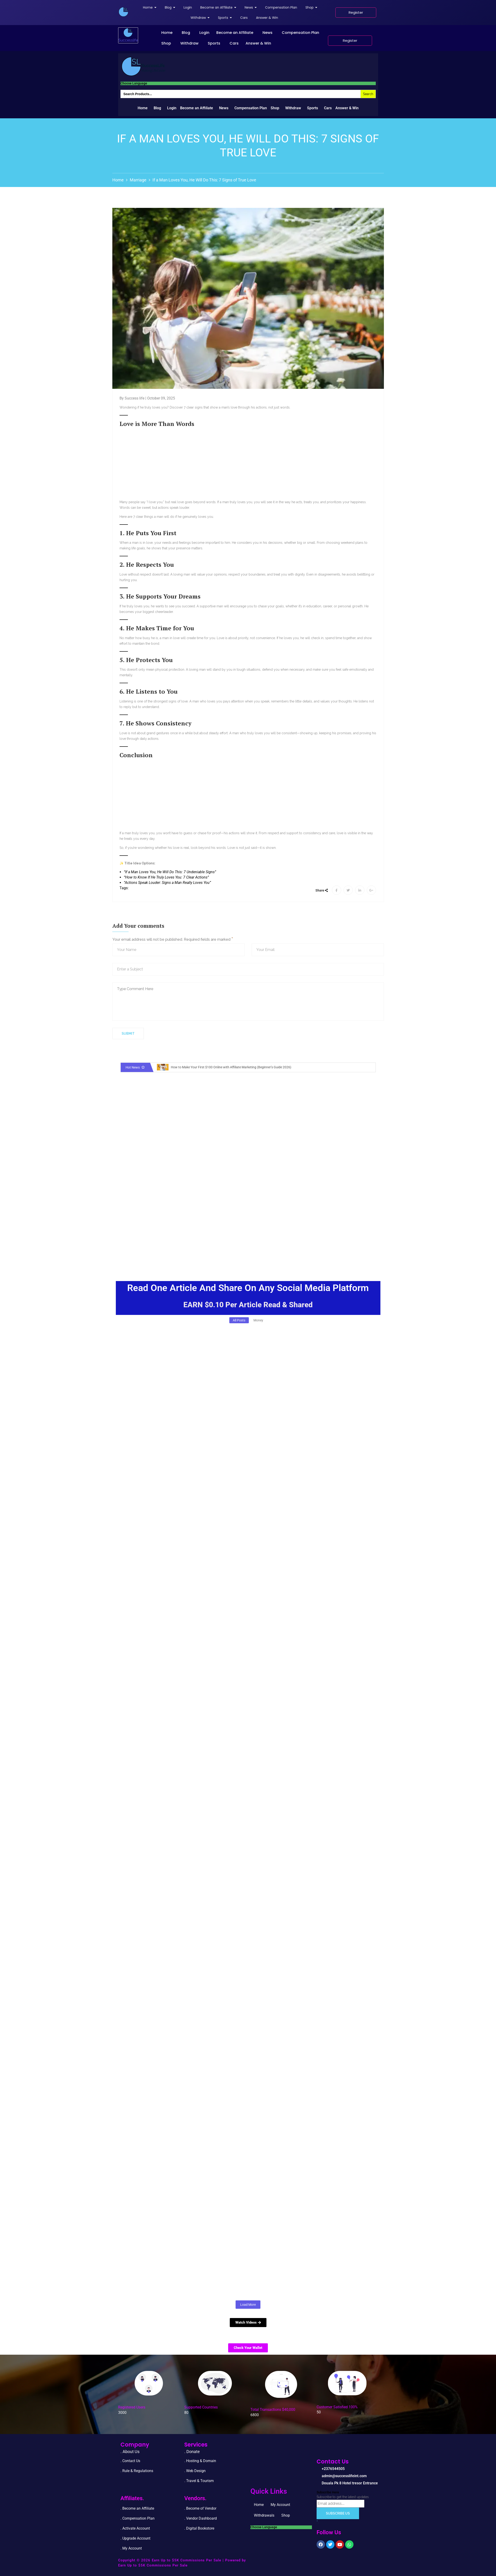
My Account (280, 2504)
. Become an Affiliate (137, 2508)
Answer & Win (258, 43)
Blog (186, 32)
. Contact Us (130, 2461)
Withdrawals (264, 2515)
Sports (214, 43)
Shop (166, 43)
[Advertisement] (248, 463)
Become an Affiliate (234, 32)
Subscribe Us (338, 2513)
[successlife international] (123, 11)
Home (166, 32)
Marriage (138, 179)
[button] (168, 32)
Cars (234, 43)
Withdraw (189, 43)
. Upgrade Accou (133, 2538)
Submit (128, 1033)
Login (204, 32)
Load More (248, 2304)
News (267, 32)
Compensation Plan (300, 32)
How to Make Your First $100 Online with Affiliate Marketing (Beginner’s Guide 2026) (231, 1067)
